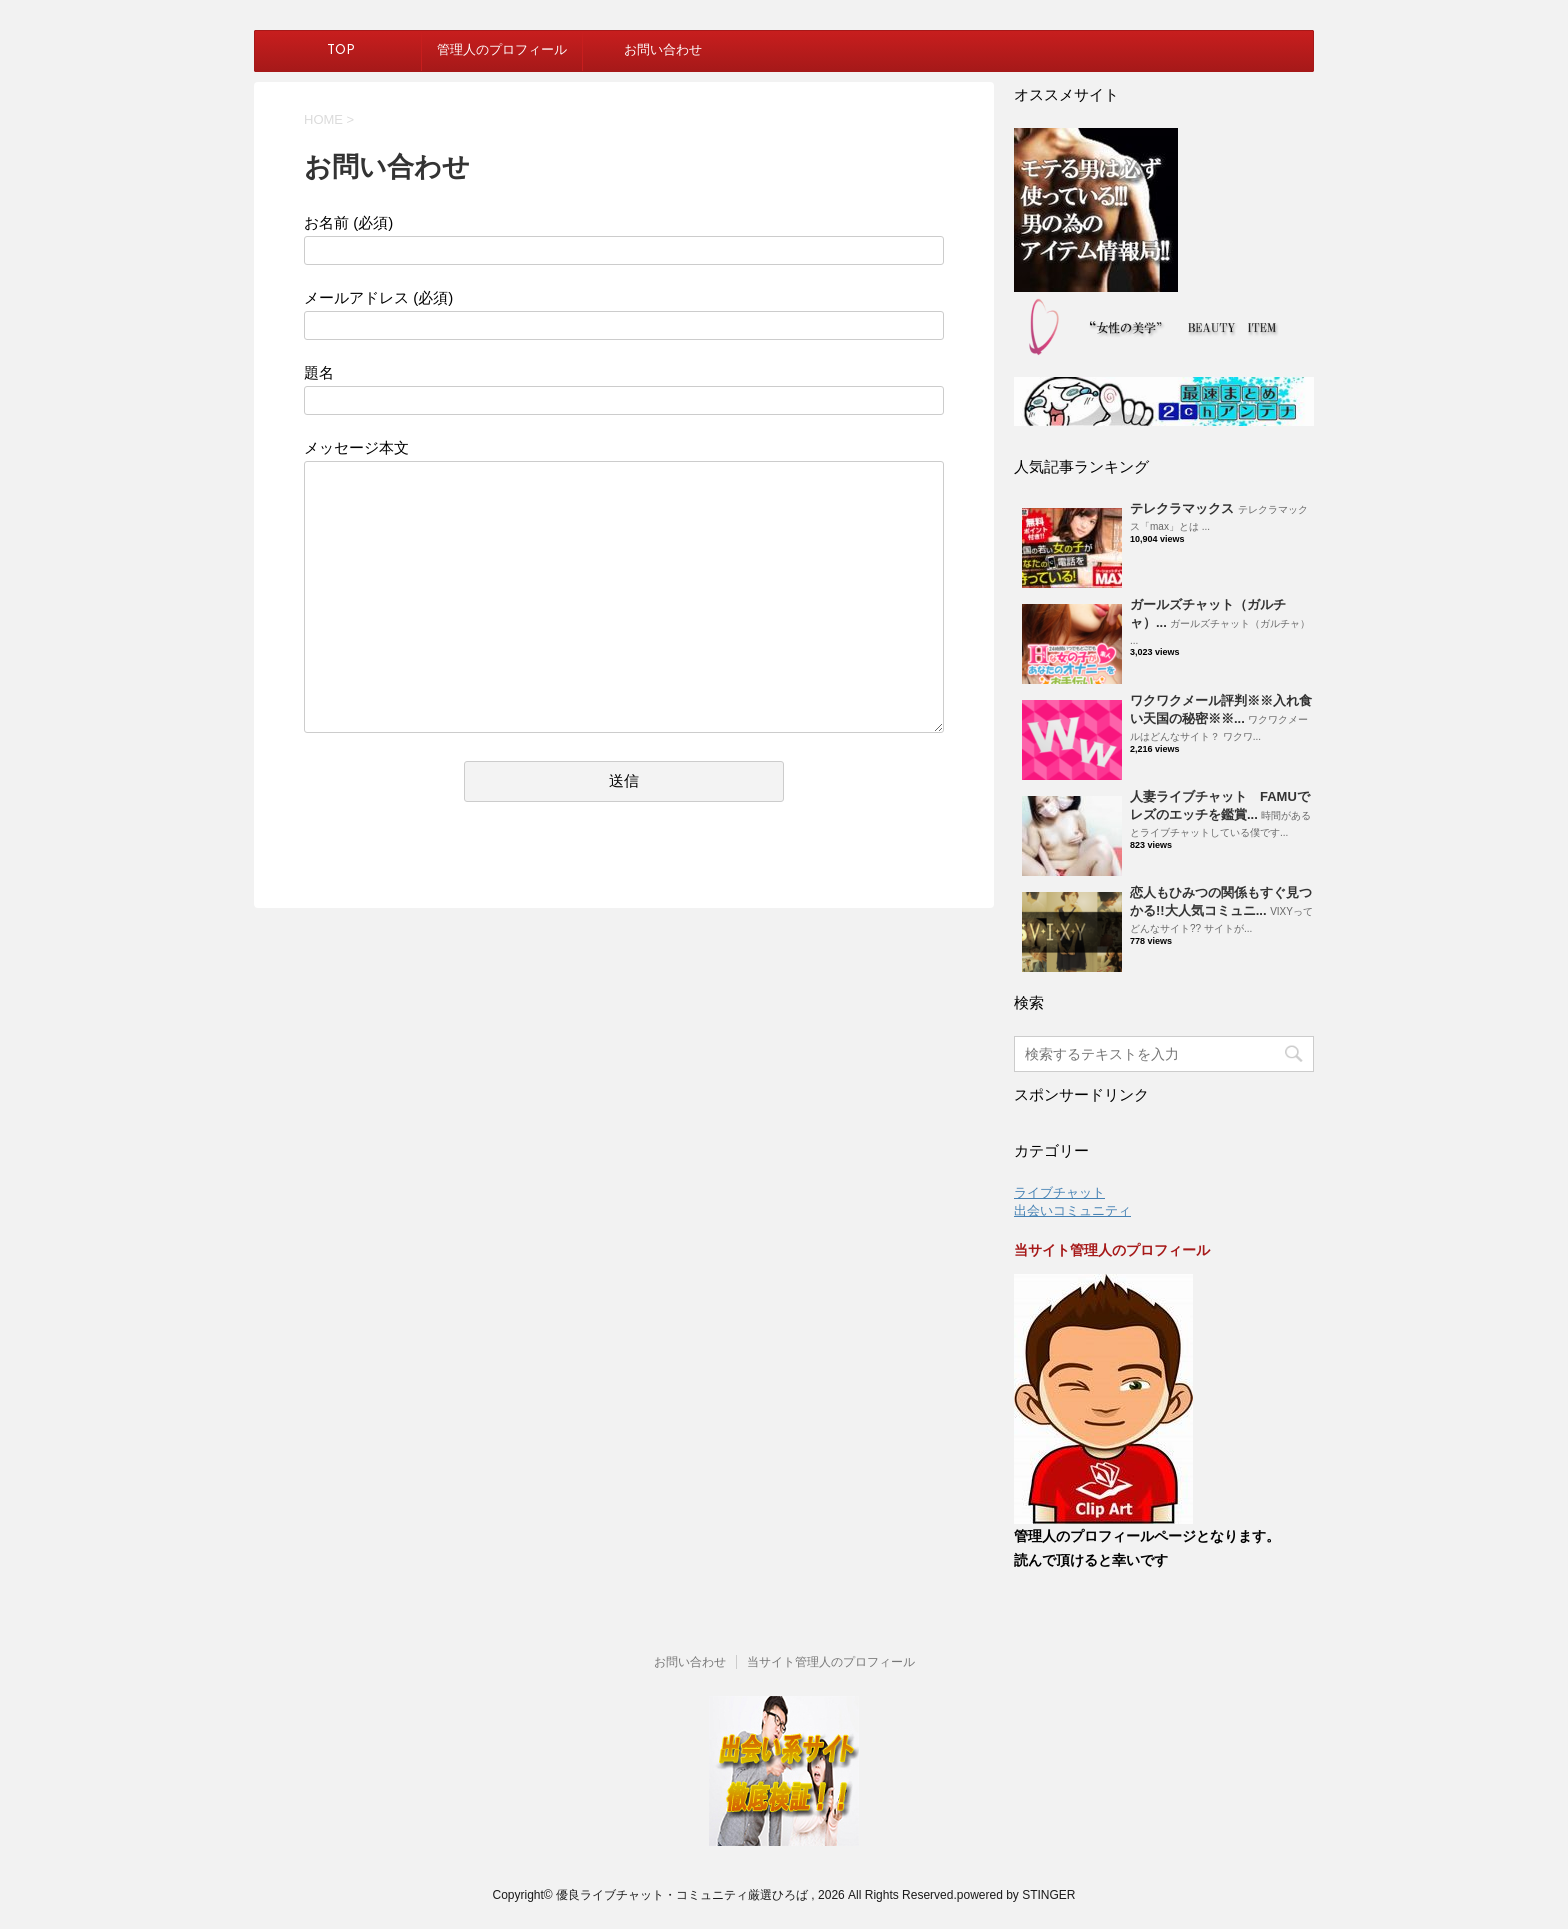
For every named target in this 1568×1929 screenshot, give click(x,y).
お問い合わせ (663, 50)
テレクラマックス (1182, 508)
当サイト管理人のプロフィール (831, 1662)
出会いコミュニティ (1072, 1210)
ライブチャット (1059, 1192)
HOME (323, 119)
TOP (341, 50)
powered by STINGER (1016, 1895)
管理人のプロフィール (502, 50)
